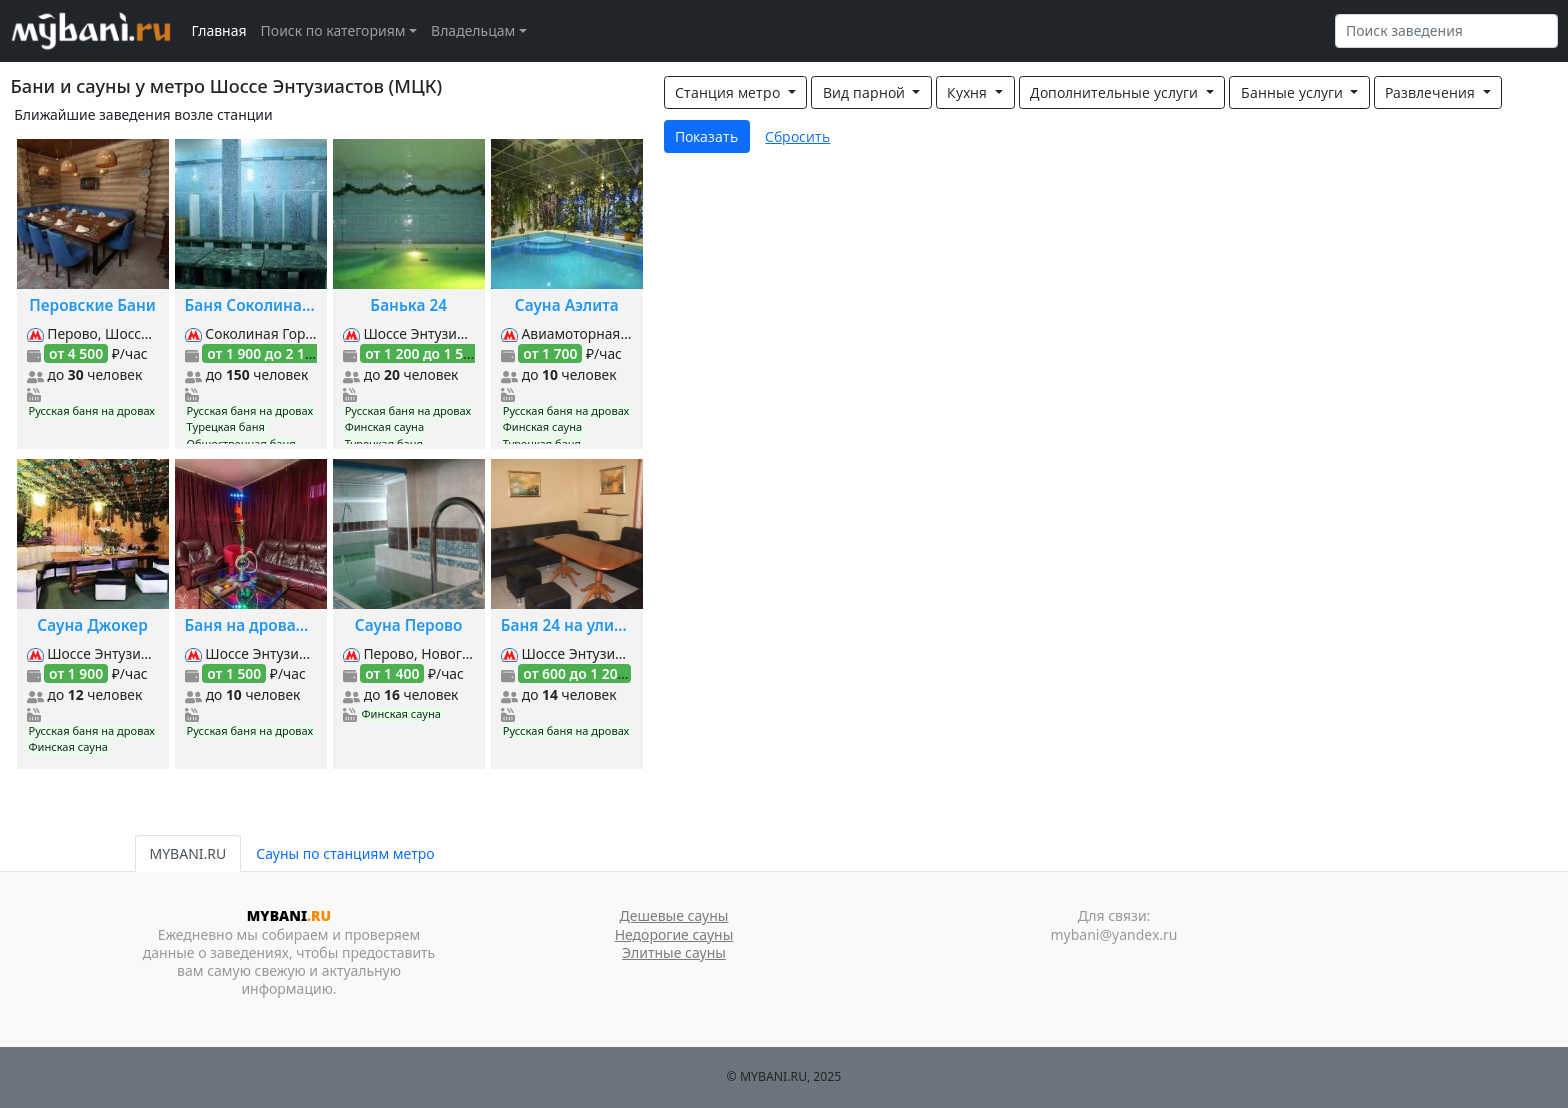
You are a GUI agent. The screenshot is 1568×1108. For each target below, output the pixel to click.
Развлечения (1432, 92)
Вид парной (866, 92)
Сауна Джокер (92, 625)
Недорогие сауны (674, 934)
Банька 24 (408, 305)
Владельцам (473, 30)
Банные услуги (1294, 92)
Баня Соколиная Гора (251, 305)
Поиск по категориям (333, 30)
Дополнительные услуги (1116, 92)
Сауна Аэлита (567, 305)
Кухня (969, 92)
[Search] (1446, 31)
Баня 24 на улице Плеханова (567, 625)
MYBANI (289, 915)
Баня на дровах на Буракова (251, 625)
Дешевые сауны (674, 915)
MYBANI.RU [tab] (188, 853)
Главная (219, 30)
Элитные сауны (674, 952)
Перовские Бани (92, 305)
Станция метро (729, 92)
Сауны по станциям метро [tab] (345, 853)
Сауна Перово (409, 625)
